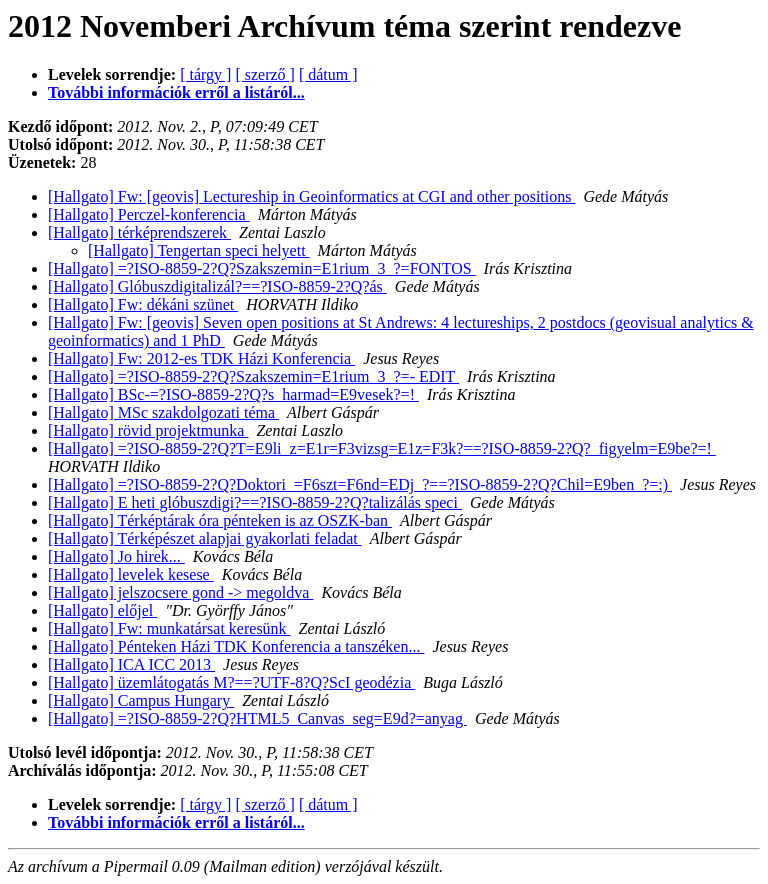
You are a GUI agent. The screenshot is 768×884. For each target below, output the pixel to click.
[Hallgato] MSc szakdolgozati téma (163, 412)
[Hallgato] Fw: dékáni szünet (143, 304)
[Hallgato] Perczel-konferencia (149, 214)
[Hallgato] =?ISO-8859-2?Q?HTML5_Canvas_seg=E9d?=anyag (257, 718)
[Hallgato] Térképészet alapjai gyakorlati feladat (205, 538)
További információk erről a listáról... (176, 92)
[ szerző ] (265, 74)
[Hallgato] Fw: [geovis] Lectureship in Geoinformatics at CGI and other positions (311, 196)
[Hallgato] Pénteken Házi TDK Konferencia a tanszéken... (236, 646)
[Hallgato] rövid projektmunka (148, 430)
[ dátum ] (328, 74)
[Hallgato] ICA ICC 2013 (131, 664)
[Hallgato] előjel (102, 610)
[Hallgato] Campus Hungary (141, 700)
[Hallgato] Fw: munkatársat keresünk (169, 628)
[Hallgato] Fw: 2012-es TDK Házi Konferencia (201, 358)
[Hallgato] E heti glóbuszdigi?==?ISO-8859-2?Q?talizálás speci (255, 502)
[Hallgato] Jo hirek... (116, 556)
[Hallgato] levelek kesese (131, 574)
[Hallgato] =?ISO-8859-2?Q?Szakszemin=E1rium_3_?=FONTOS (262, 268)
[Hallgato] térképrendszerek (139, 232)
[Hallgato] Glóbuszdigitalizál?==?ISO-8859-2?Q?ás (217, 286)
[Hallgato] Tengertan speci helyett (199, 250)
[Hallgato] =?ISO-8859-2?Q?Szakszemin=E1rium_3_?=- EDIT (253, 376)
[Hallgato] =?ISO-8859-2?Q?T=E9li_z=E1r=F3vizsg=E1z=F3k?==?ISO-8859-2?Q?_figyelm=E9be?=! (382, 448)
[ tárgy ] (205, 74)
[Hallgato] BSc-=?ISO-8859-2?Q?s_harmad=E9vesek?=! (233, 394)
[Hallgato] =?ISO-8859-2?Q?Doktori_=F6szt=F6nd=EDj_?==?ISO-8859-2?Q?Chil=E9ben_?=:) (360, 484)
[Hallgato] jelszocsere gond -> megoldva (180, 592)
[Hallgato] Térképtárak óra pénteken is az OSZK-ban (220, 520)
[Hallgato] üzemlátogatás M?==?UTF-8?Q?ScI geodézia (231, 682)
